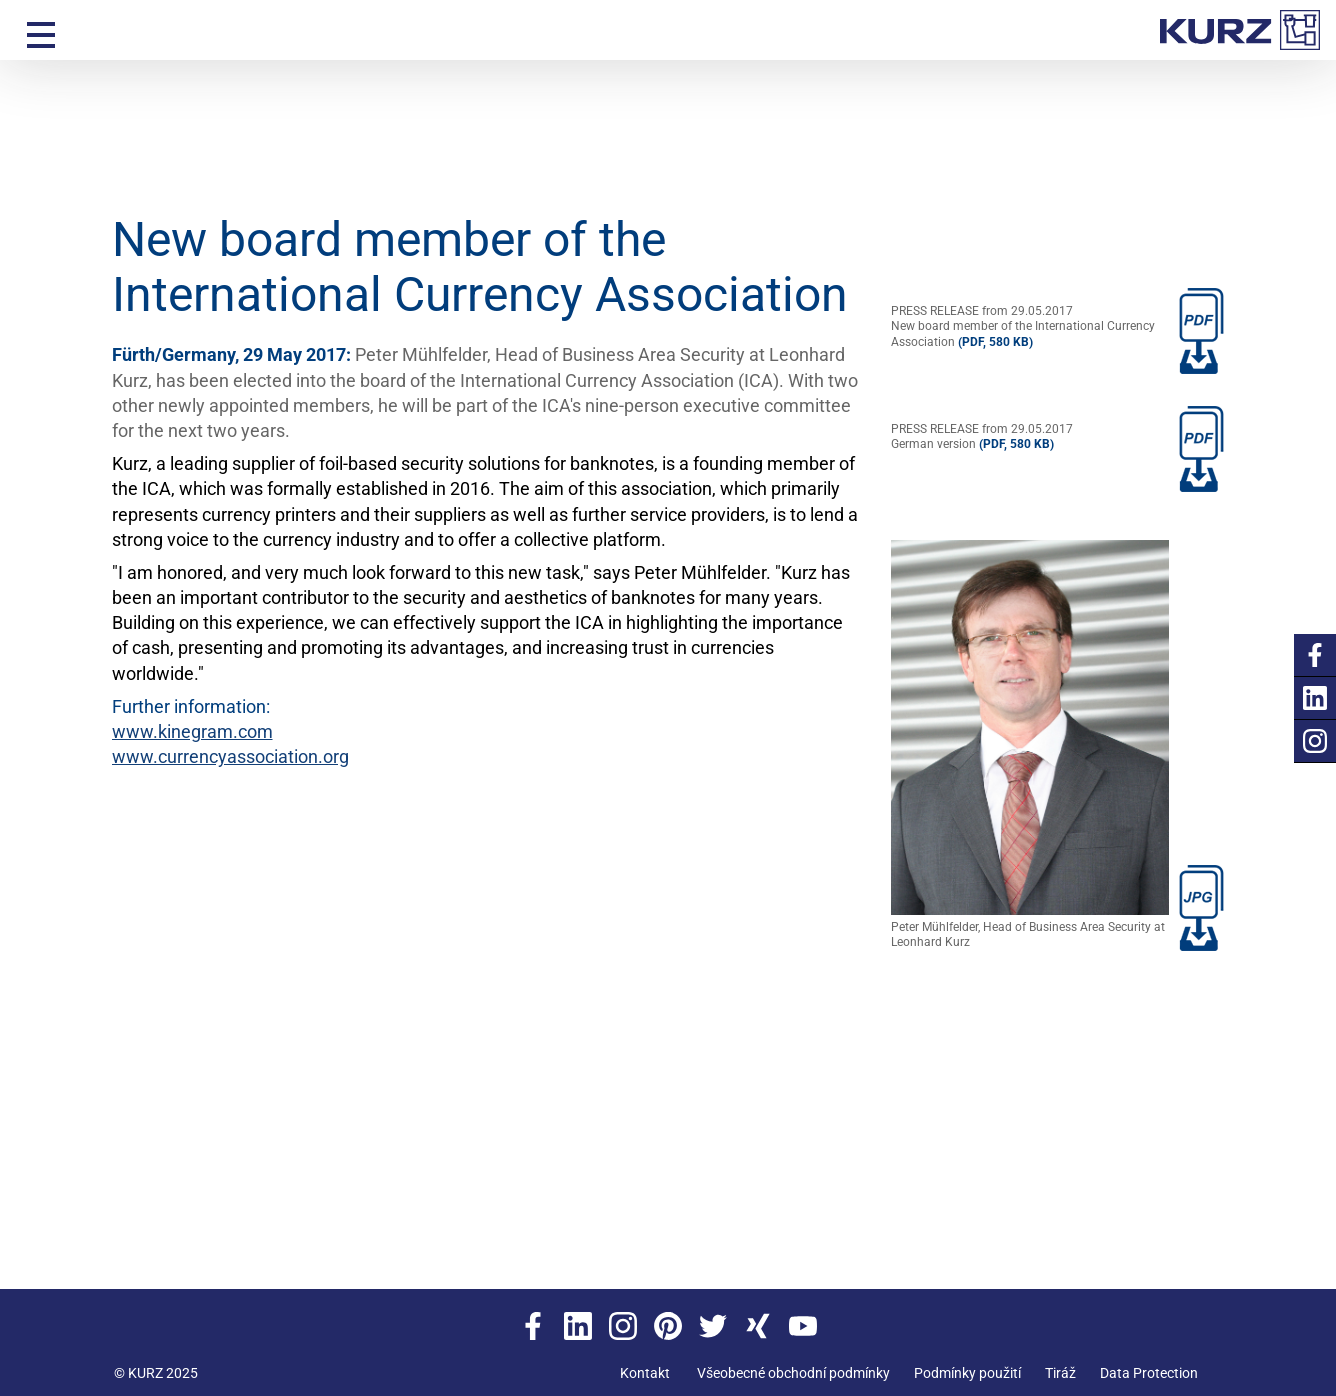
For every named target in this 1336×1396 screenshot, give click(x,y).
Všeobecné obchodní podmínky (793, 1373)
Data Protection (1149, 1373)
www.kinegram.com (192, 731)
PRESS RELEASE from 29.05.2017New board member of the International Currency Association (1023, 326)
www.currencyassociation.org (230, 756)
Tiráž (1060, 1373)
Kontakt (645, 1373)
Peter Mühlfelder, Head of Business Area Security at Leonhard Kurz (1030, 745)
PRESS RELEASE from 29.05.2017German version (982, 437)
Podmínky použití (967, 1373)
